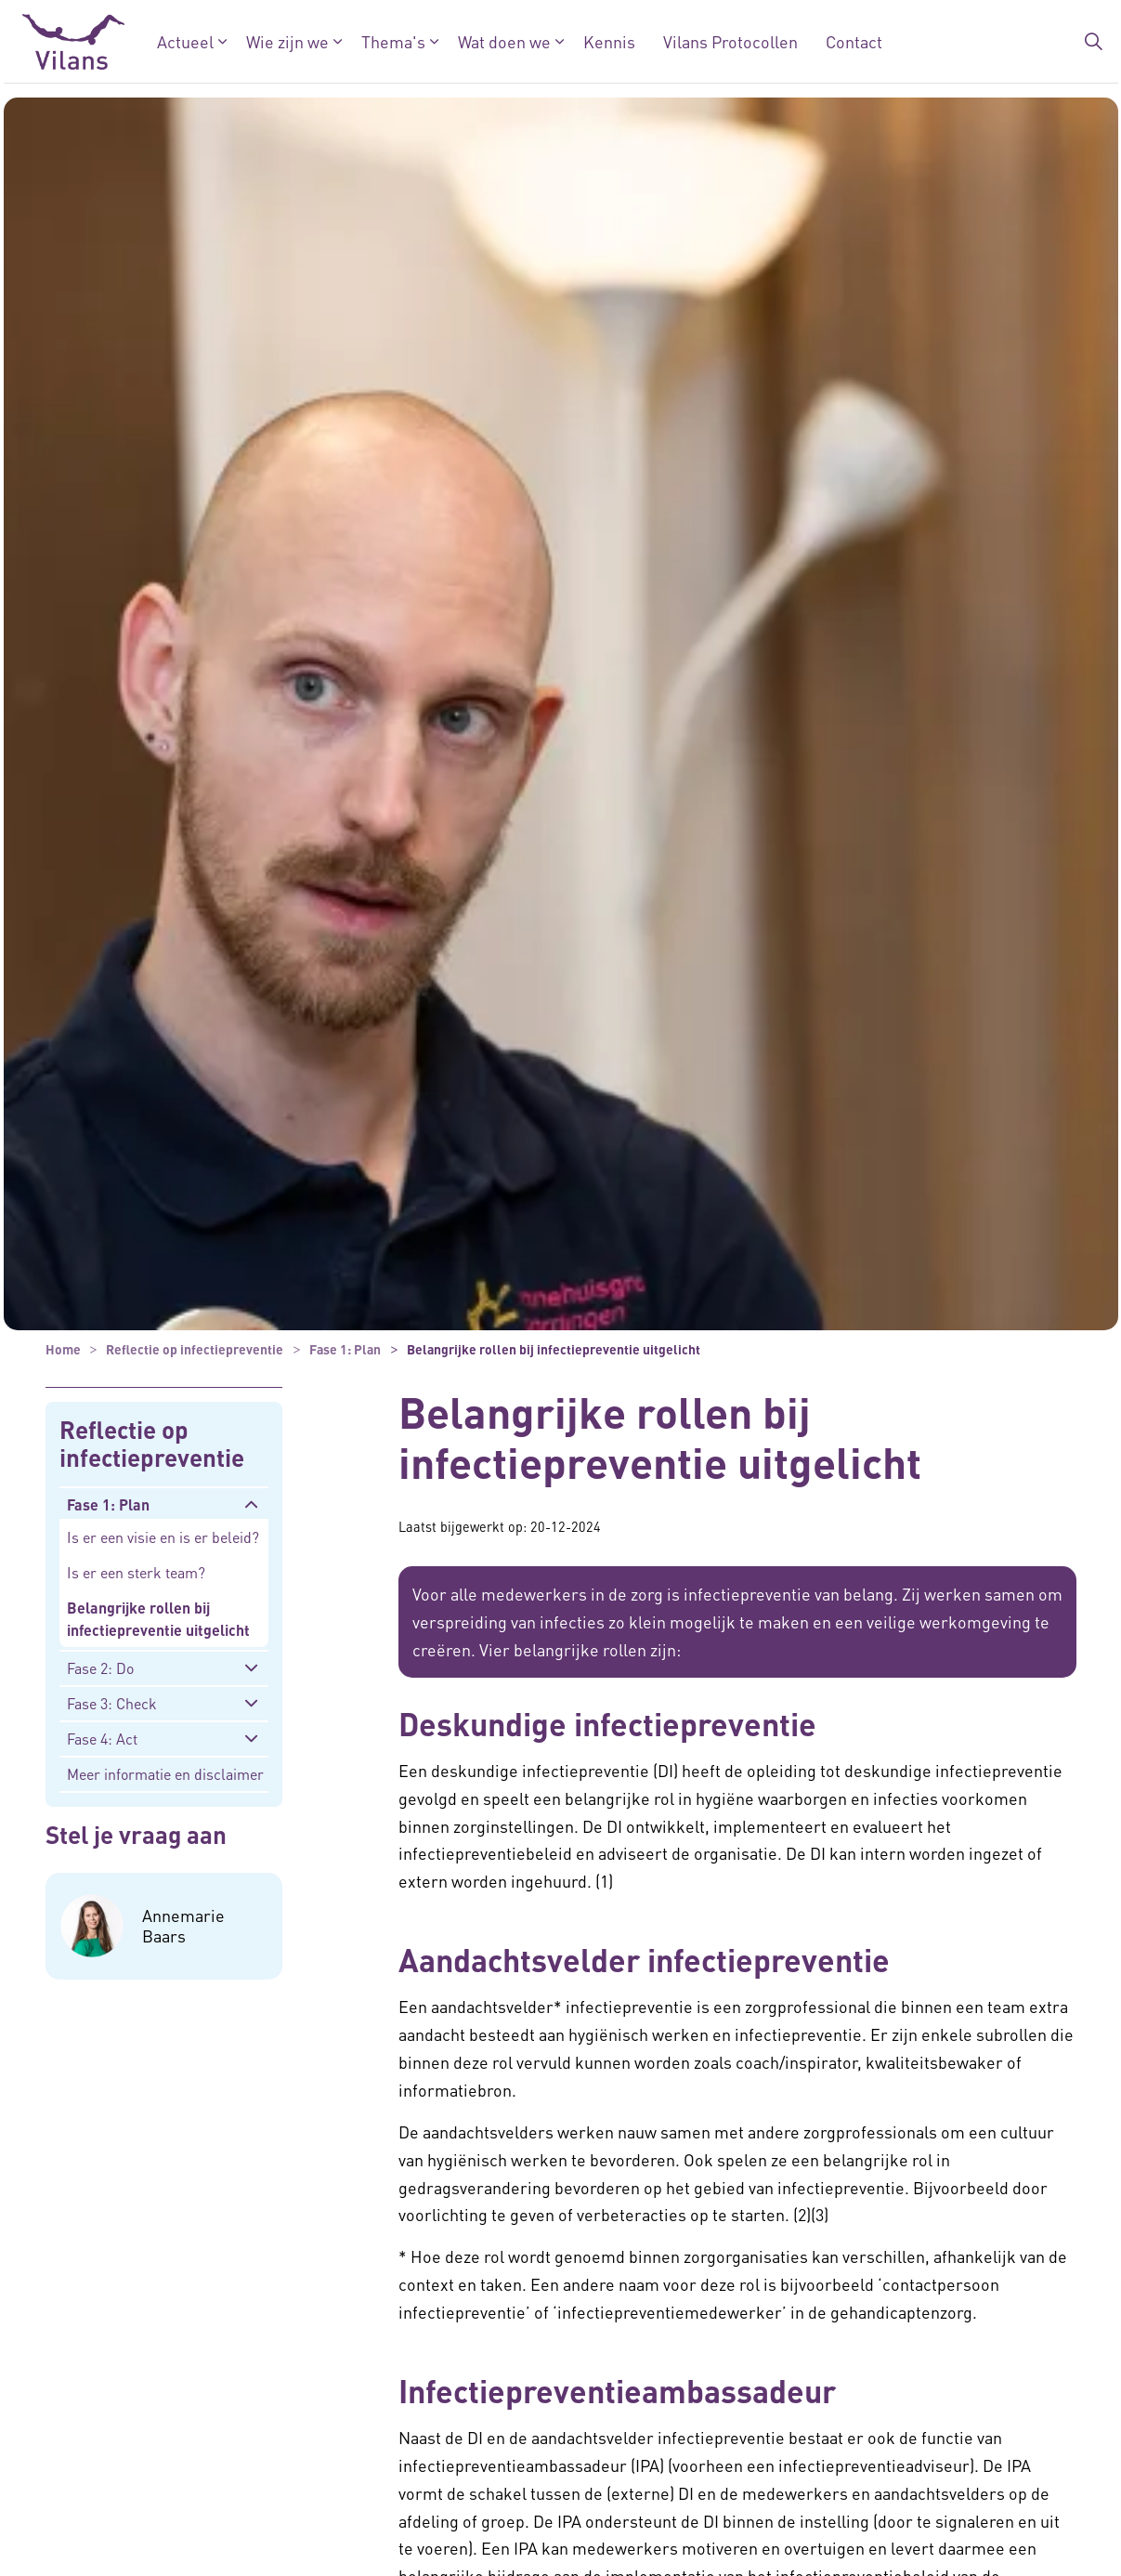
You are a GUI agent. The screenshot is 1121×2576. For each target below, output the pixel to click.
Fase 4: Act (102, 1738)
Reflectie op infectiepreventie (151, 1444)
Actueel (184, 41)
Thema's (392, 41)
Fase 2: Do (100, 1668)
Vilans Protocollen (729, 41)
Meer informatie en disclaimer (165, 1774)
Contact (853, 41)
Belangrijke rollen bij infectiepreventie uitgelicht (158, 1619)
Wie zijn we (286, 41)
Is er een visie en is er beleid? (163, 1537)
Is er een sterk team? (136, 1572)
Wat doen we (503, 41)
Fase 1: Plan (108, 1504)
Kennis (608, 41)
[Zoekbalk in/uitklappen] (1093, 42)
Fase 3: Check (112, 1703)
